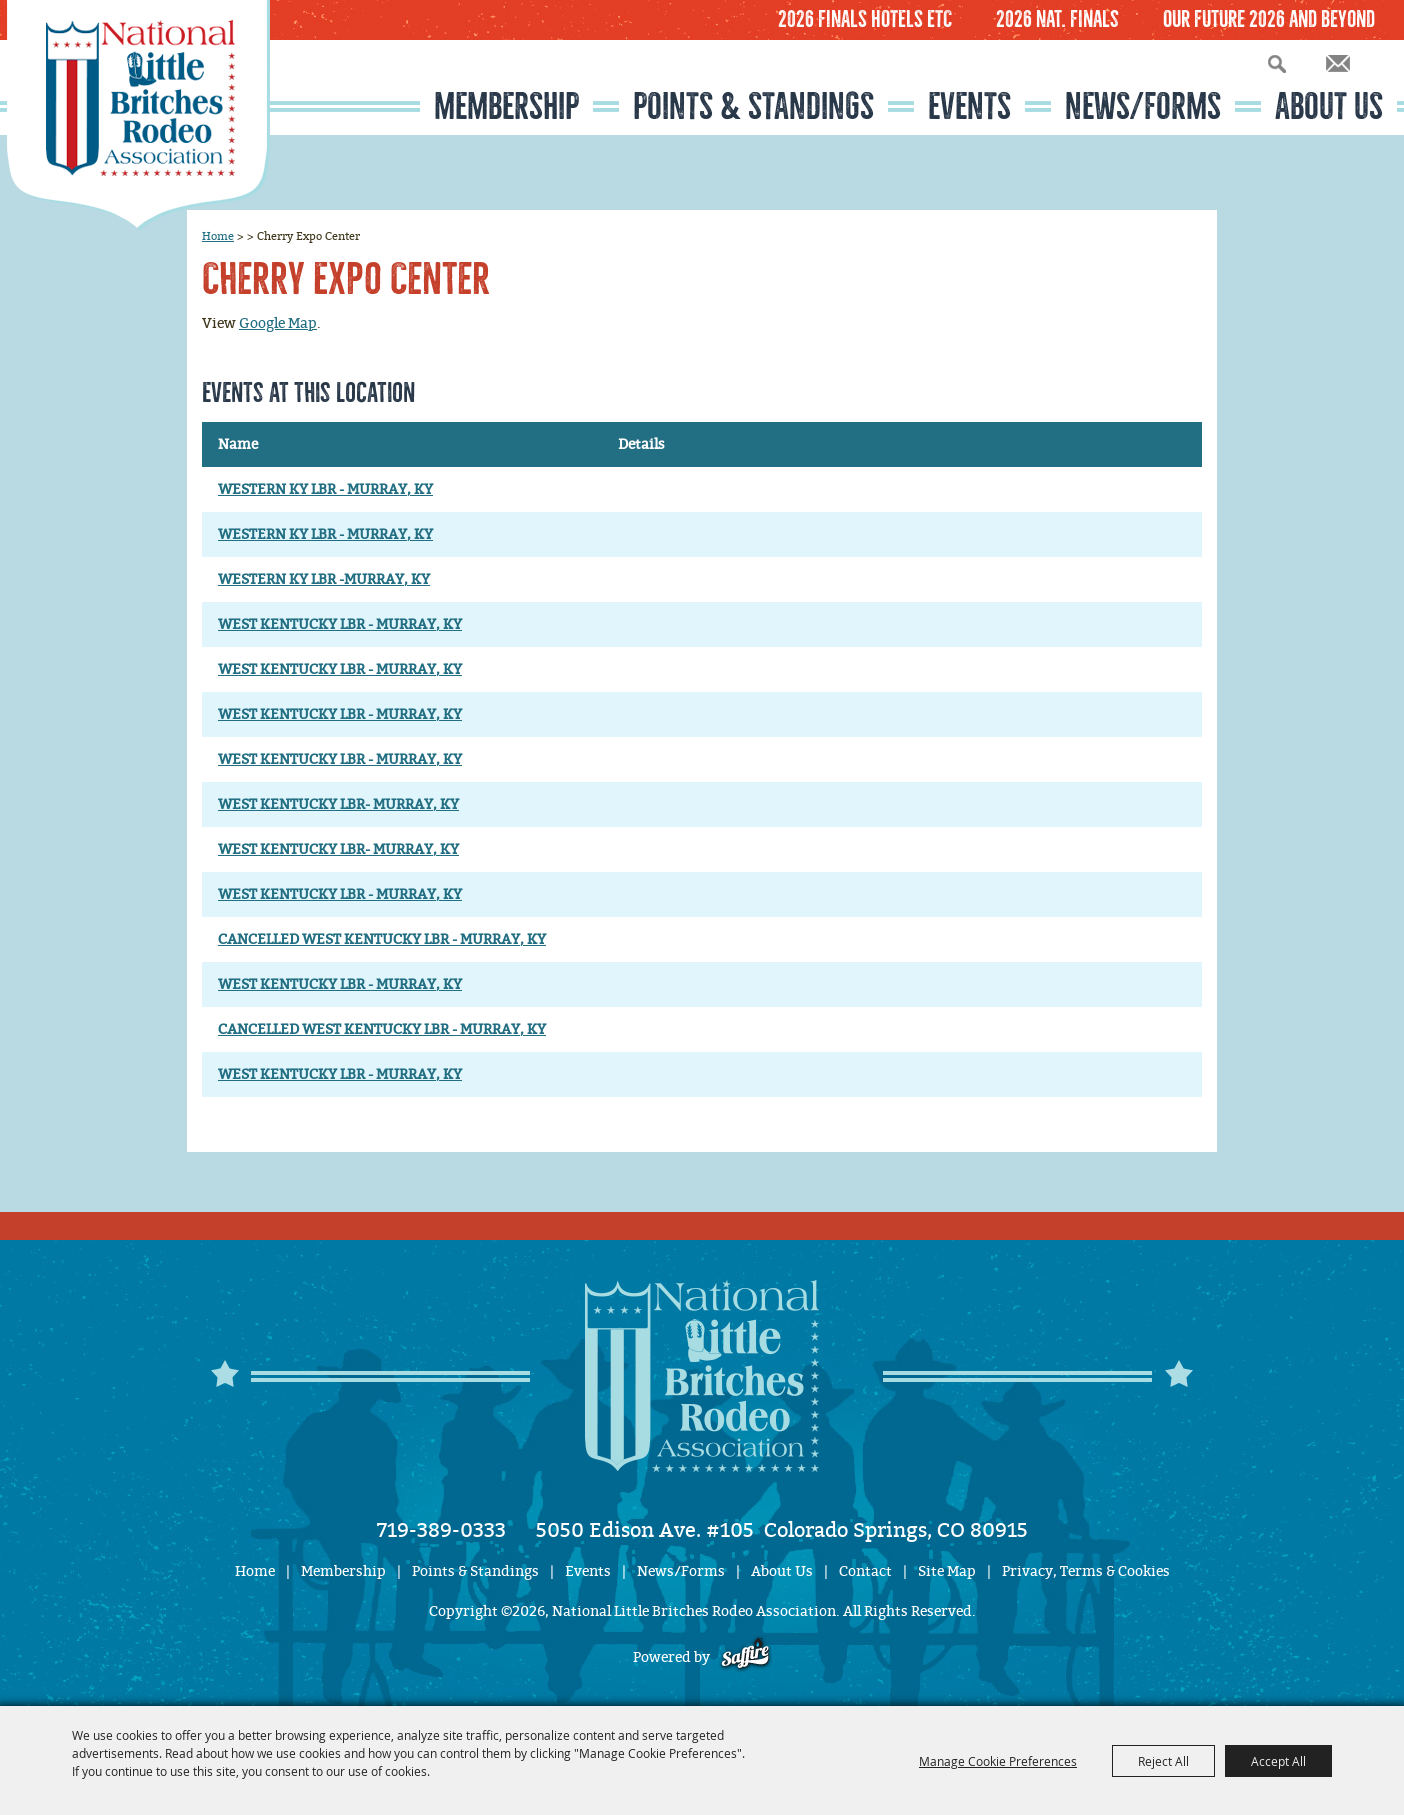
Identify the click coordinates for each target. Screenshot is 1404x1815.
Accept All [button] (1278, 1761)
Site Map (947, 1571)
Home (218, 236)
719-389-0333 (441, 1530)
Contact (865, 1571)
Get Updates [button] (1338, 63)
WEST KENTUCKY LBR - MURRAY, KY (340, 624)
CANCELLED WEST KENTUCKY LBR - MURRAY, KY (382, 939)
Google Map (278, 323)
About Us (1329, 106)
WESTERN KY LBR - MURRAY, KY (325, 489)
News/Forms (1143, 106)
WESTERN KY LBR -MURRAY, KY (324, 579)
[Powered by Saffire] (745, 1657)
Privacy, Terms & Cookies (1086, 1571)
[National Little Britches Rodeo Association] (138, 115)
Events (969, 106)
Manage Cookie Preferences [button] (998, 1761)
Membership (506, 106)
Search (1277, 63)
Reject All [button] (1163, 1761)
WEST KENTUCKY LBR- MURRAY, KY (338, 804)
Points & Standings (753, 106)
